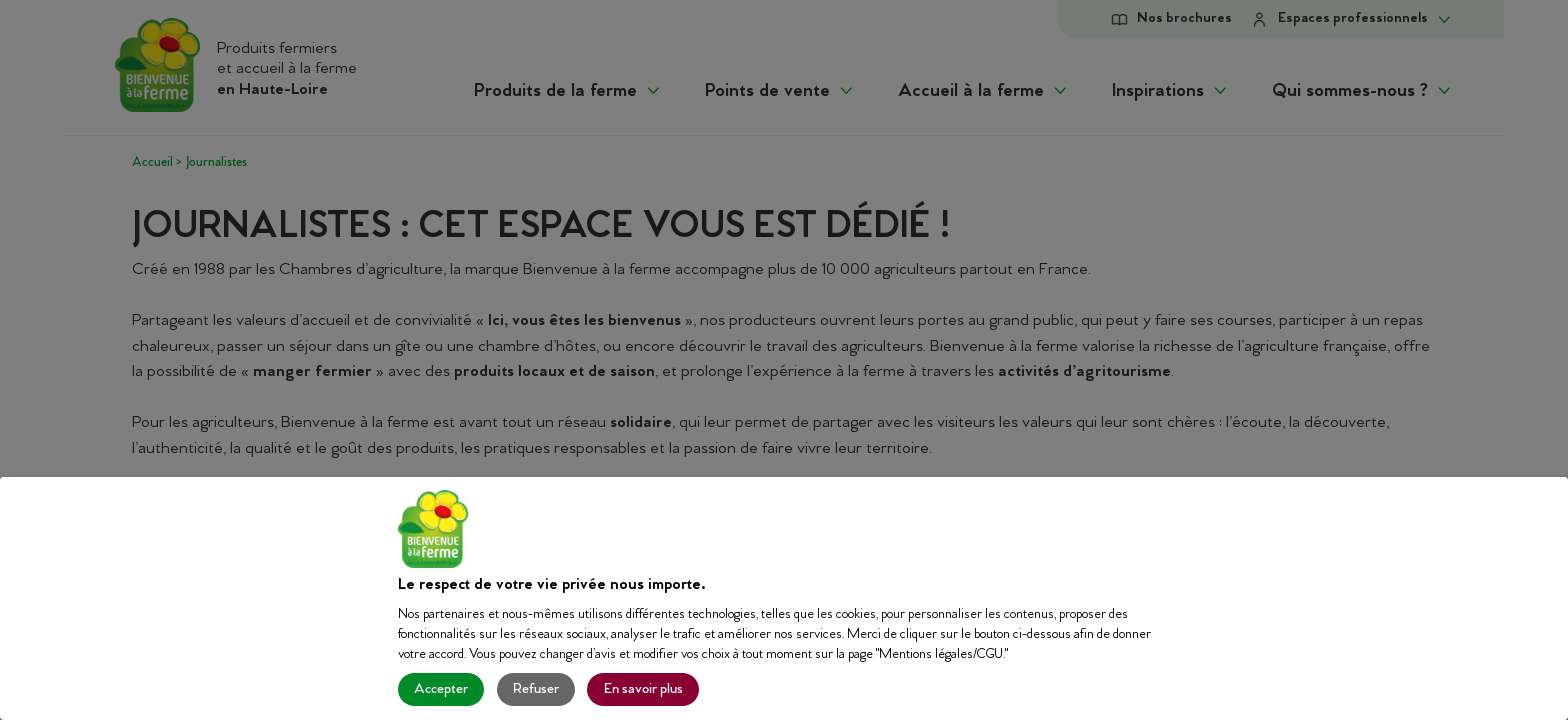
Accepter (441, 689)
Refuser (536, 689)
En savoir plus (643, 689)
